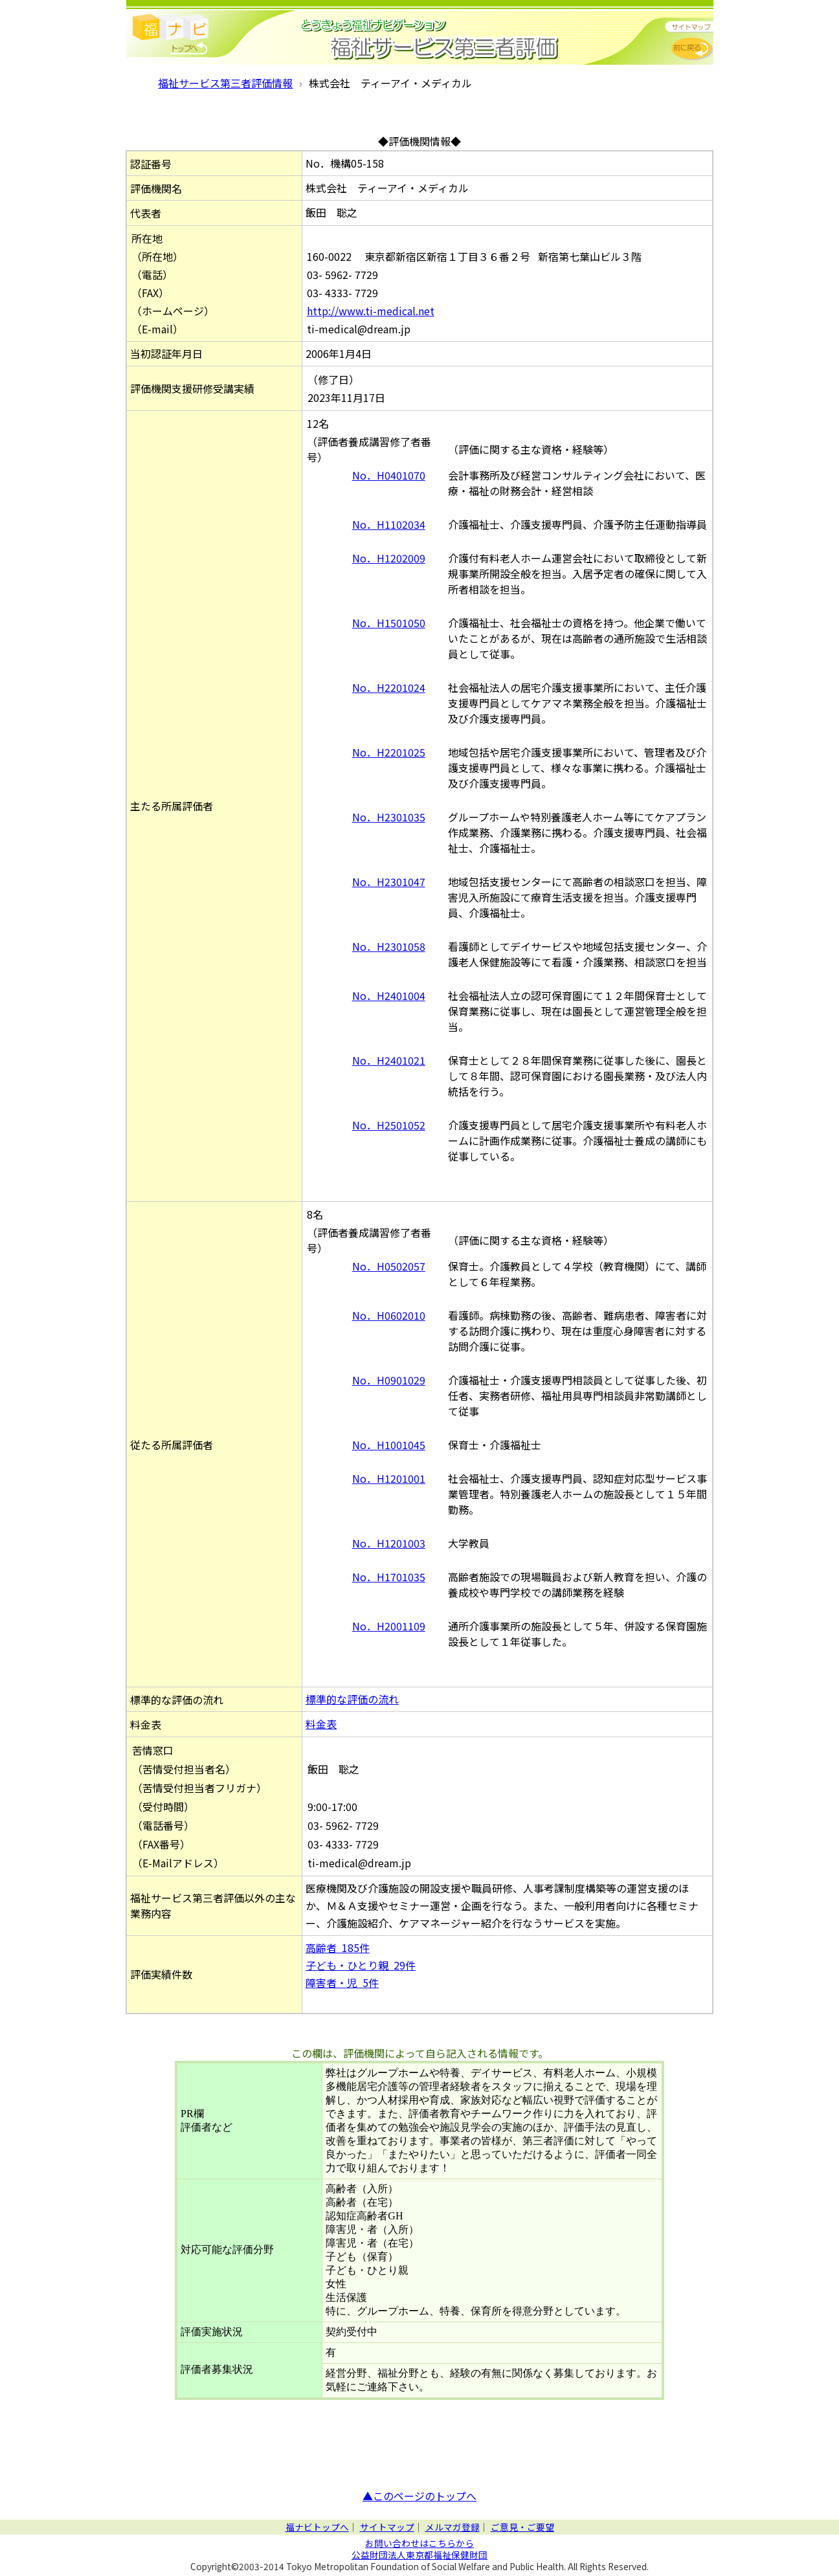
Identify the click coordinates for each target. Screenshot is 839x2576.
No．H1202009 (388, 558)
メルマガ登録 (452, 2526)
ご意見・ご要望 (522, 2526)
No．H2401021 (388, 1060)
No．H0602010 (388, 1315)
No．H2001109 (388, 1626)
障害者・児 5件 (342, 1982)
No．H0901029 (388, 1380)
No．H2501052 (388, 1125)
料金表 (321, 1723)
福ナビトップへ (317, 2526)
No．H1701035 (388, 1576)
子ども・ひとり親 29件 (361, 1965)
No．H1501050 (388, 622)
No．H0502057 (388, 1266)
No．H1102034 (388, 524)
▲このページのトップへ (419, 2496)
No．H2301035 (388, 817)
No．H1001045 (388, 1444)
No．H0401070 (388, 475)
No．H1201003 (388, 1543)
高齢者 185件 (338, 1947)
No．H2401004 (388, 995)
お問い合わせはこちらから (419, 2543)
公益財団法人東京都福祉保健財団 (419, 2554)
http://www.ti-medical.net (370, 310)
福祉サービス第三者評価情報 (225, 83)
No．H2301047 (388, 881)
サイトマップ (387, 2526)
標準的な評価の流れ (352, 1699)
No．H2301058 (388, 946)
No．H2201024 (388, 687)
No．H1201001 (388, 1478)
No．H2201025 (388, 752)
